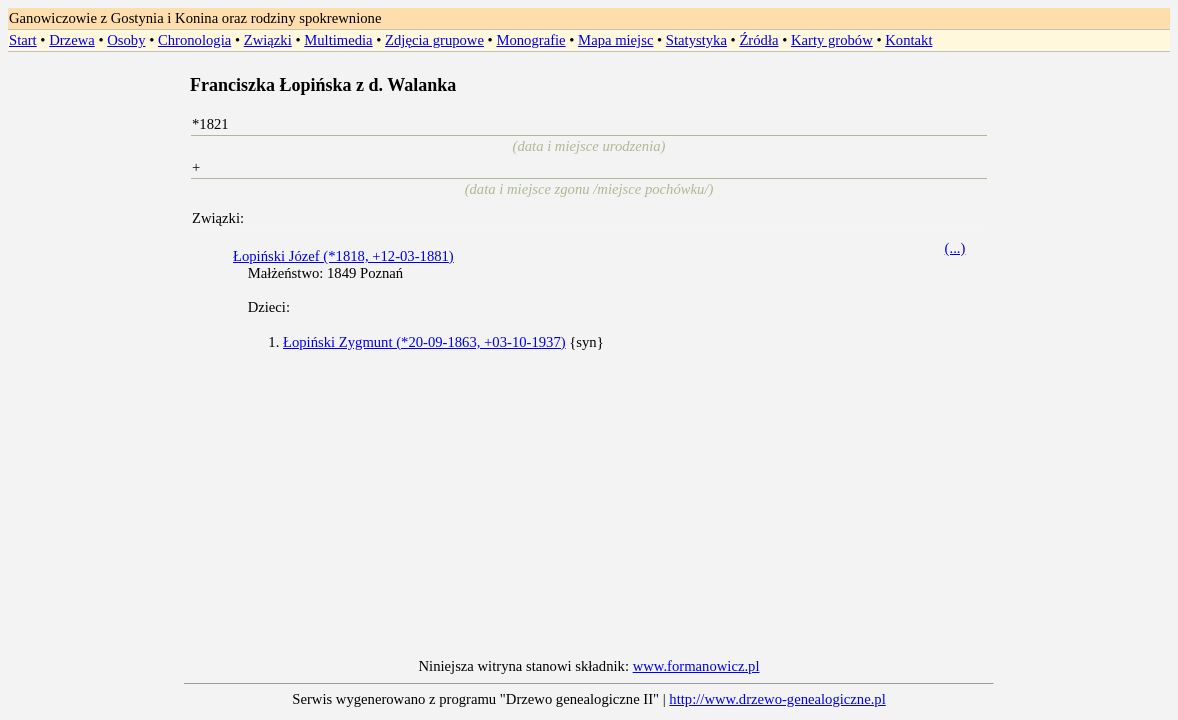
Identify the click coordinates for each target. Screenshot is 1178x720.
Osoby (126, 40)
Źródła (758, 40)
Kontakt (908, 40)
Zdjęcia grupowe (434, 40)
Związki (268, 40)
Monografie (530, 40)
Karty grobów (832, 40)
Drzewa (72, 40)
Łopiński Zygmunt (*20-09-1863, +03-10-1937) (424, 342)
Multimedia (338, 40)
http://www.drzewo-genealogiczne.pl (777, 699)
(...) (955, 248)
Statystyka (696, 40)
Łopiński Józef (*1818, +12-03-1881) (343, 256)
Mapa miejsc (615, 40)
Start (23, 40)
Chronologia (194, 40)
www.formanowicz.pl (696, 666)
